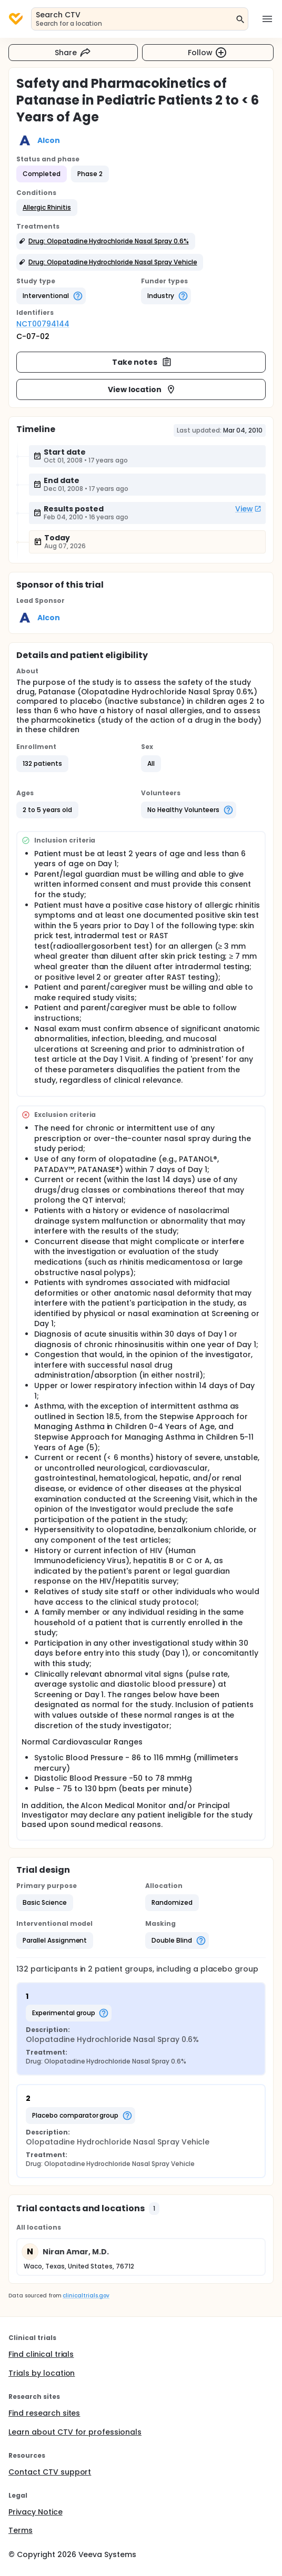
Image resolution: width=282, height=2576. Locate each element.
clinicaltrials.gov (86, 2296)
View (248, 509)
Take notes (142, 362)
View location (142, 389)
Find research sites (44, 2413)
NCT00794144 (42, 324)
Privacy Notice (35, 2512)
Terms (20, 2530)
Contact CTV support (49, 2472)
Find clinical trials (41, 2354)
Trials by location (41, 2373)
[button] (46, 207)
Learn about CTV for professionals (75, 2432)
